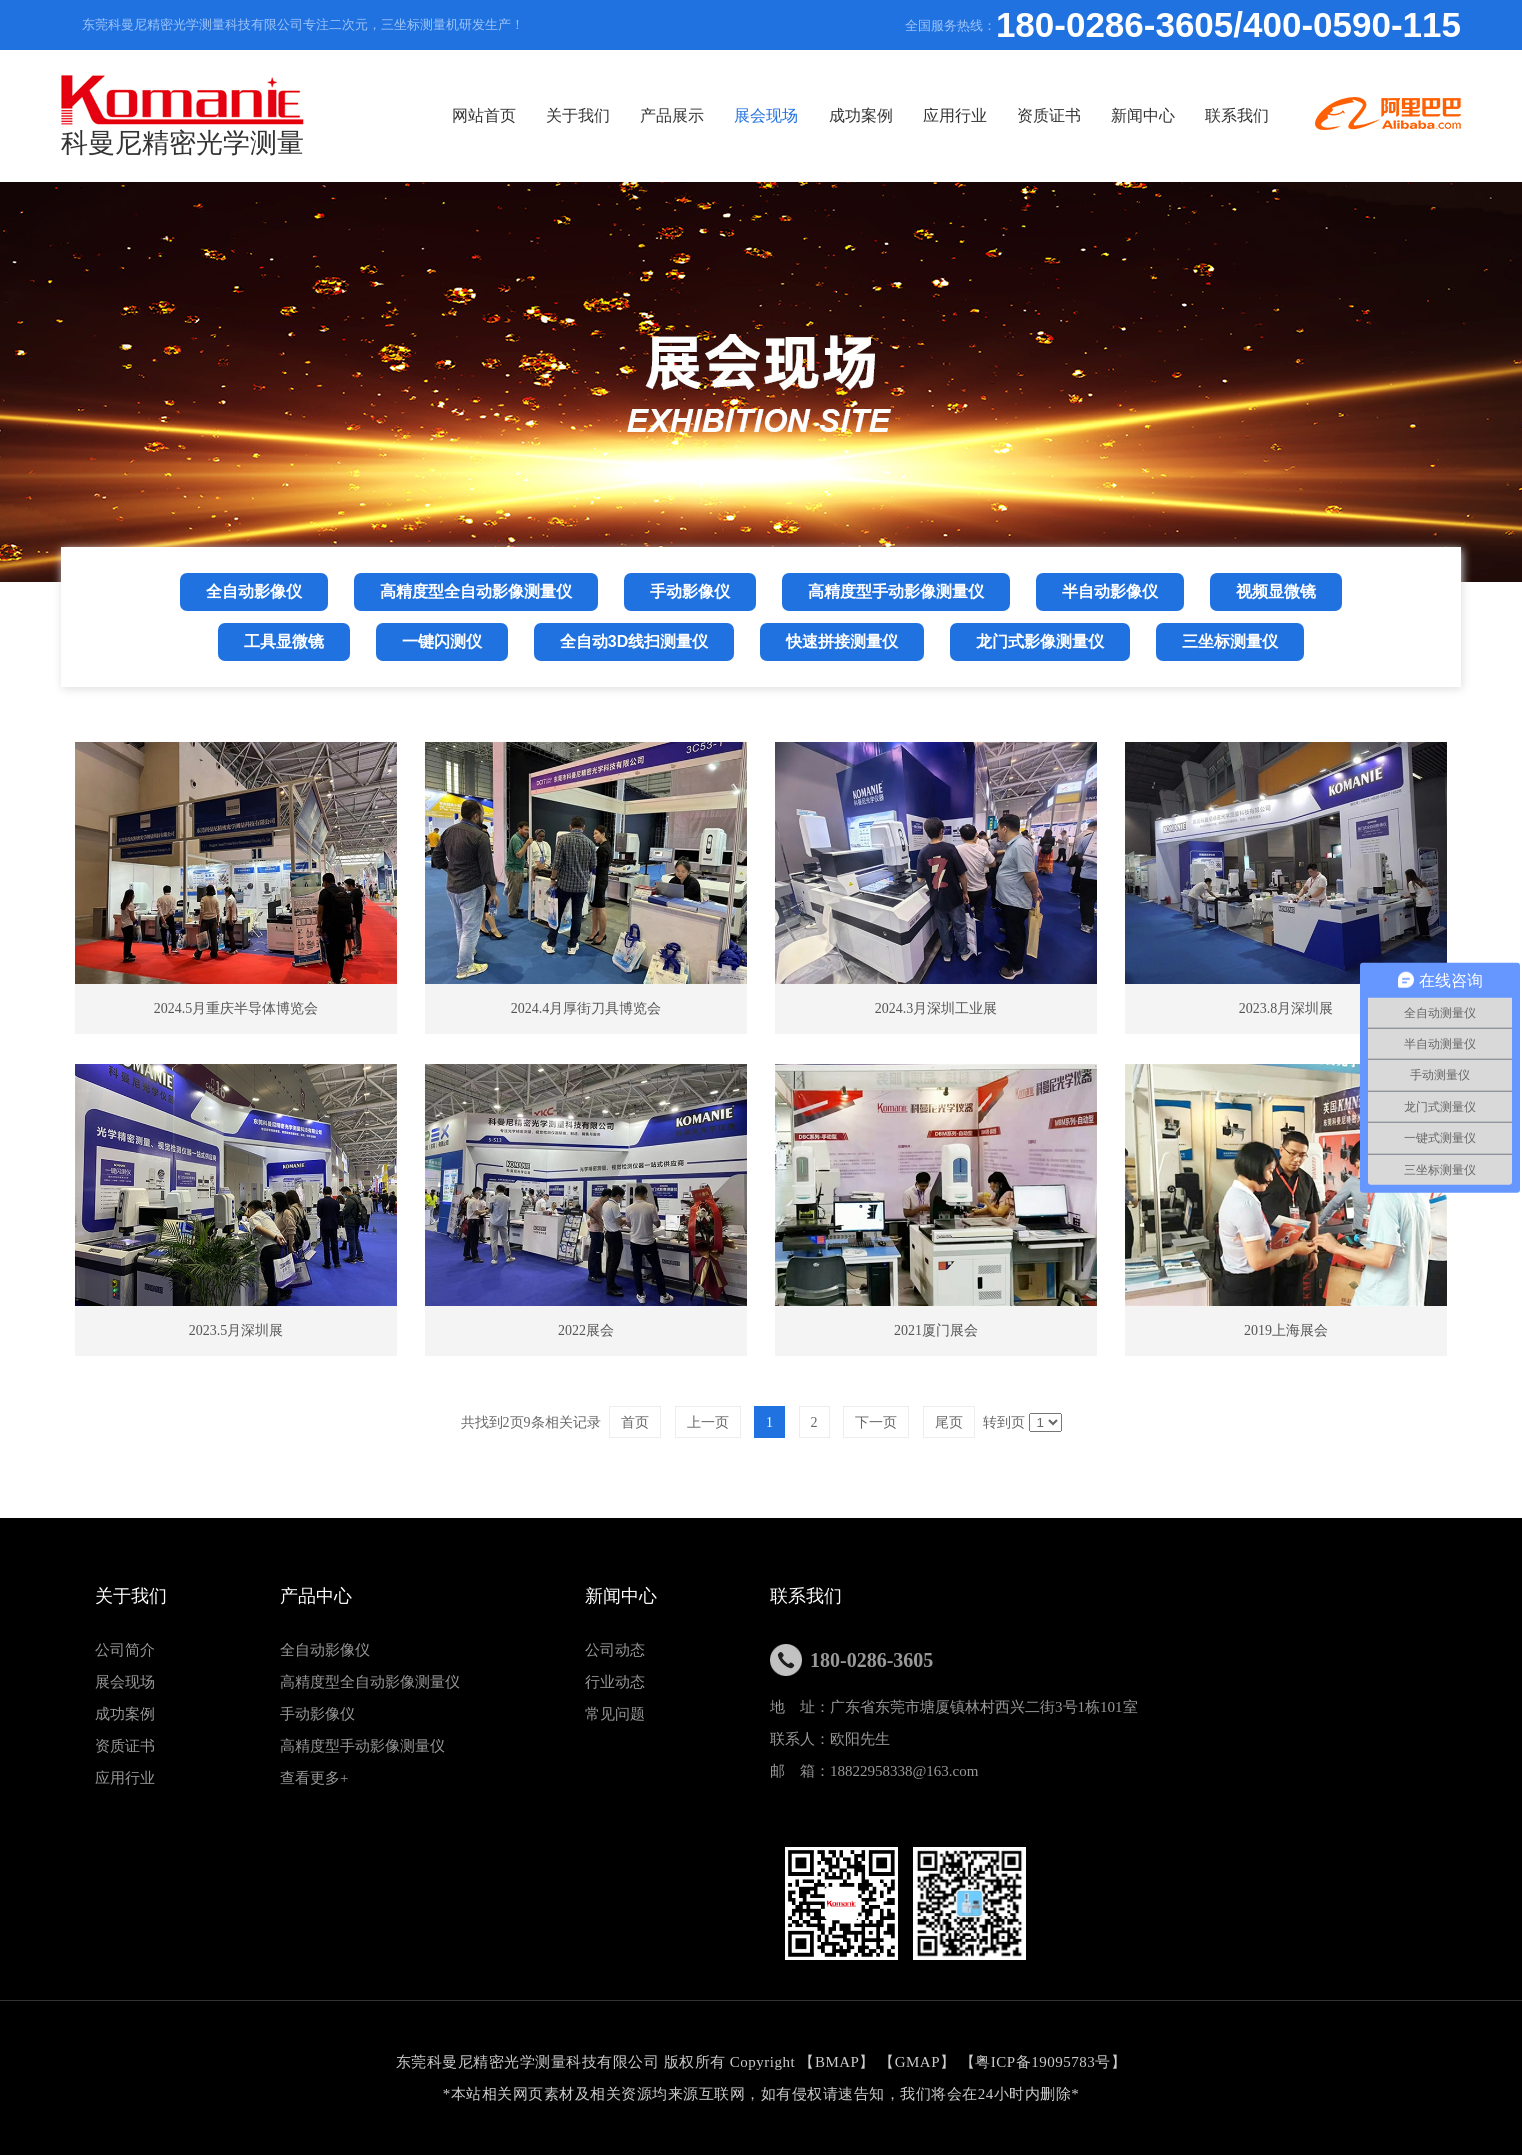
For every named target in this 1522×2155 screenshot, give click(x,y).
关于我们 (631, 199)
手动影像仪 (317, 1714)
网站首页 (525, 199)
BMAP (837, 2062)
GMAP (917, 2062)
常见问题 (615, 1714)
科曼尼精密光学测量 (182, 116)
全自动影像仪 (325, 1650)
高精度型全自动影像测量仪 (370, 1682)
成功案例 (951, 199)
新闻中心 (1271, 199)
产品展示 (738, 199)
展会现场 (844, 199)
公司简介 (125, 1650)
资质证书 (1164, 199)
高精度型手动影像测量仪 (362, 1746)
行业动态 (615, 1682)
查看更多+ (314, 1778)
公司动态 (615, 1650)
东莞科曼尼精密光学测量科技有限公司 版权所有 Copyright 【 (605, 2062)
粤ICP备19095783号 (1042, 2062)
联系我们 (1377, 199)
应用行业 (1057, 199)
